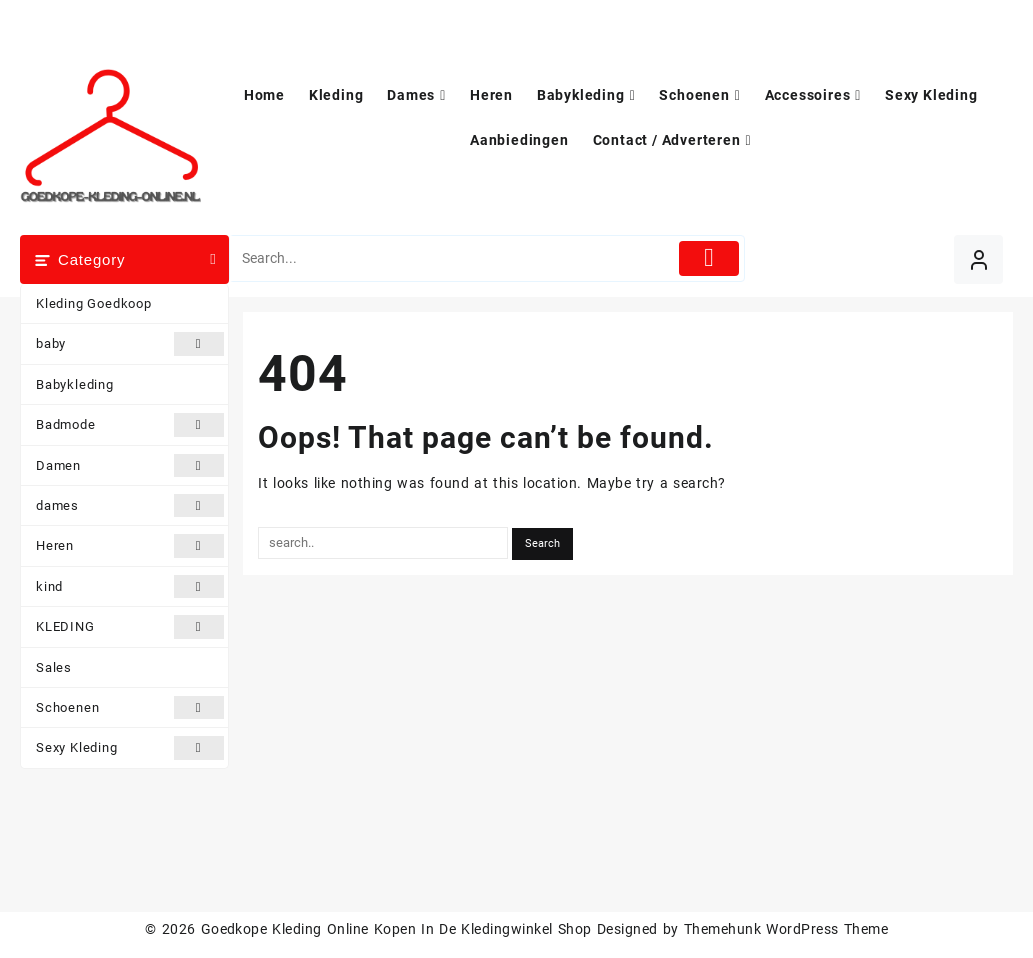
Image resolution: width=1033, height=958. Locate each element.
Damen (130, 465)
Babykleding (75, 384)
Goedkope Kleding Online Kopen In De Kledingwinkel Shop (396, 929)
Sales (54, 667)
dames (130, 505)
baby (130, 343)
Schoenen (130, 707)
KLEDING (130, 626)
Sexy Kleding (130, 747)
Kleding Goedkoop (94, 303)
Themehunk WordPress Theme (786, 929)
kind (130, 586)
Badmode (130, 424)
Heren (130, 545)
